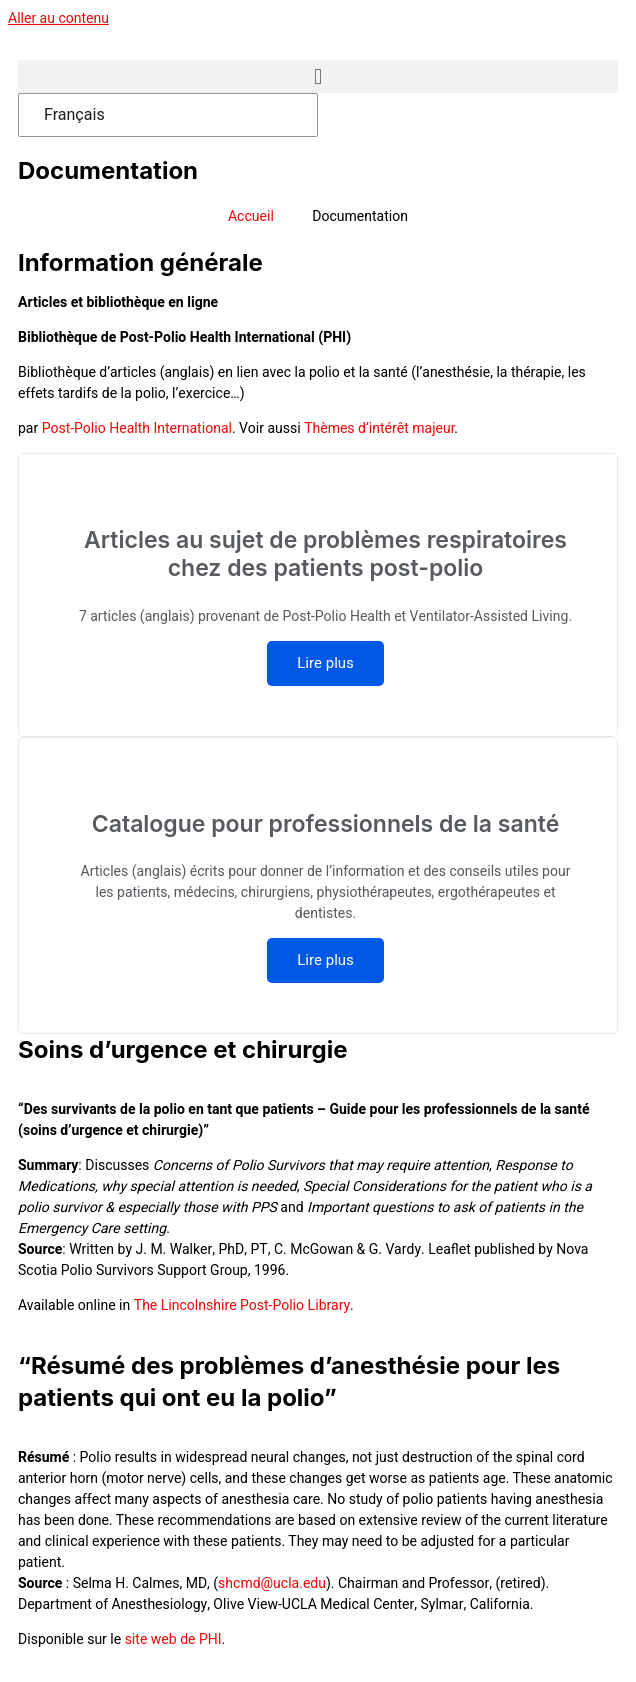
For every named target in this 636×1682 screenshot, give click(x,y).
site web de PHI (173, 1639)
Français (74, 115)
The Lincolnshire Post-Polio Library (242, 1305)
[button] (318, 76)
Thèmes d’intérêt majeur (379, 428)
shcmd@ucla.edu (272, 1583)
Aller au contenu (58, 18)
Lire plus (325, 663)
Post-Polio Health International (137, 428)
